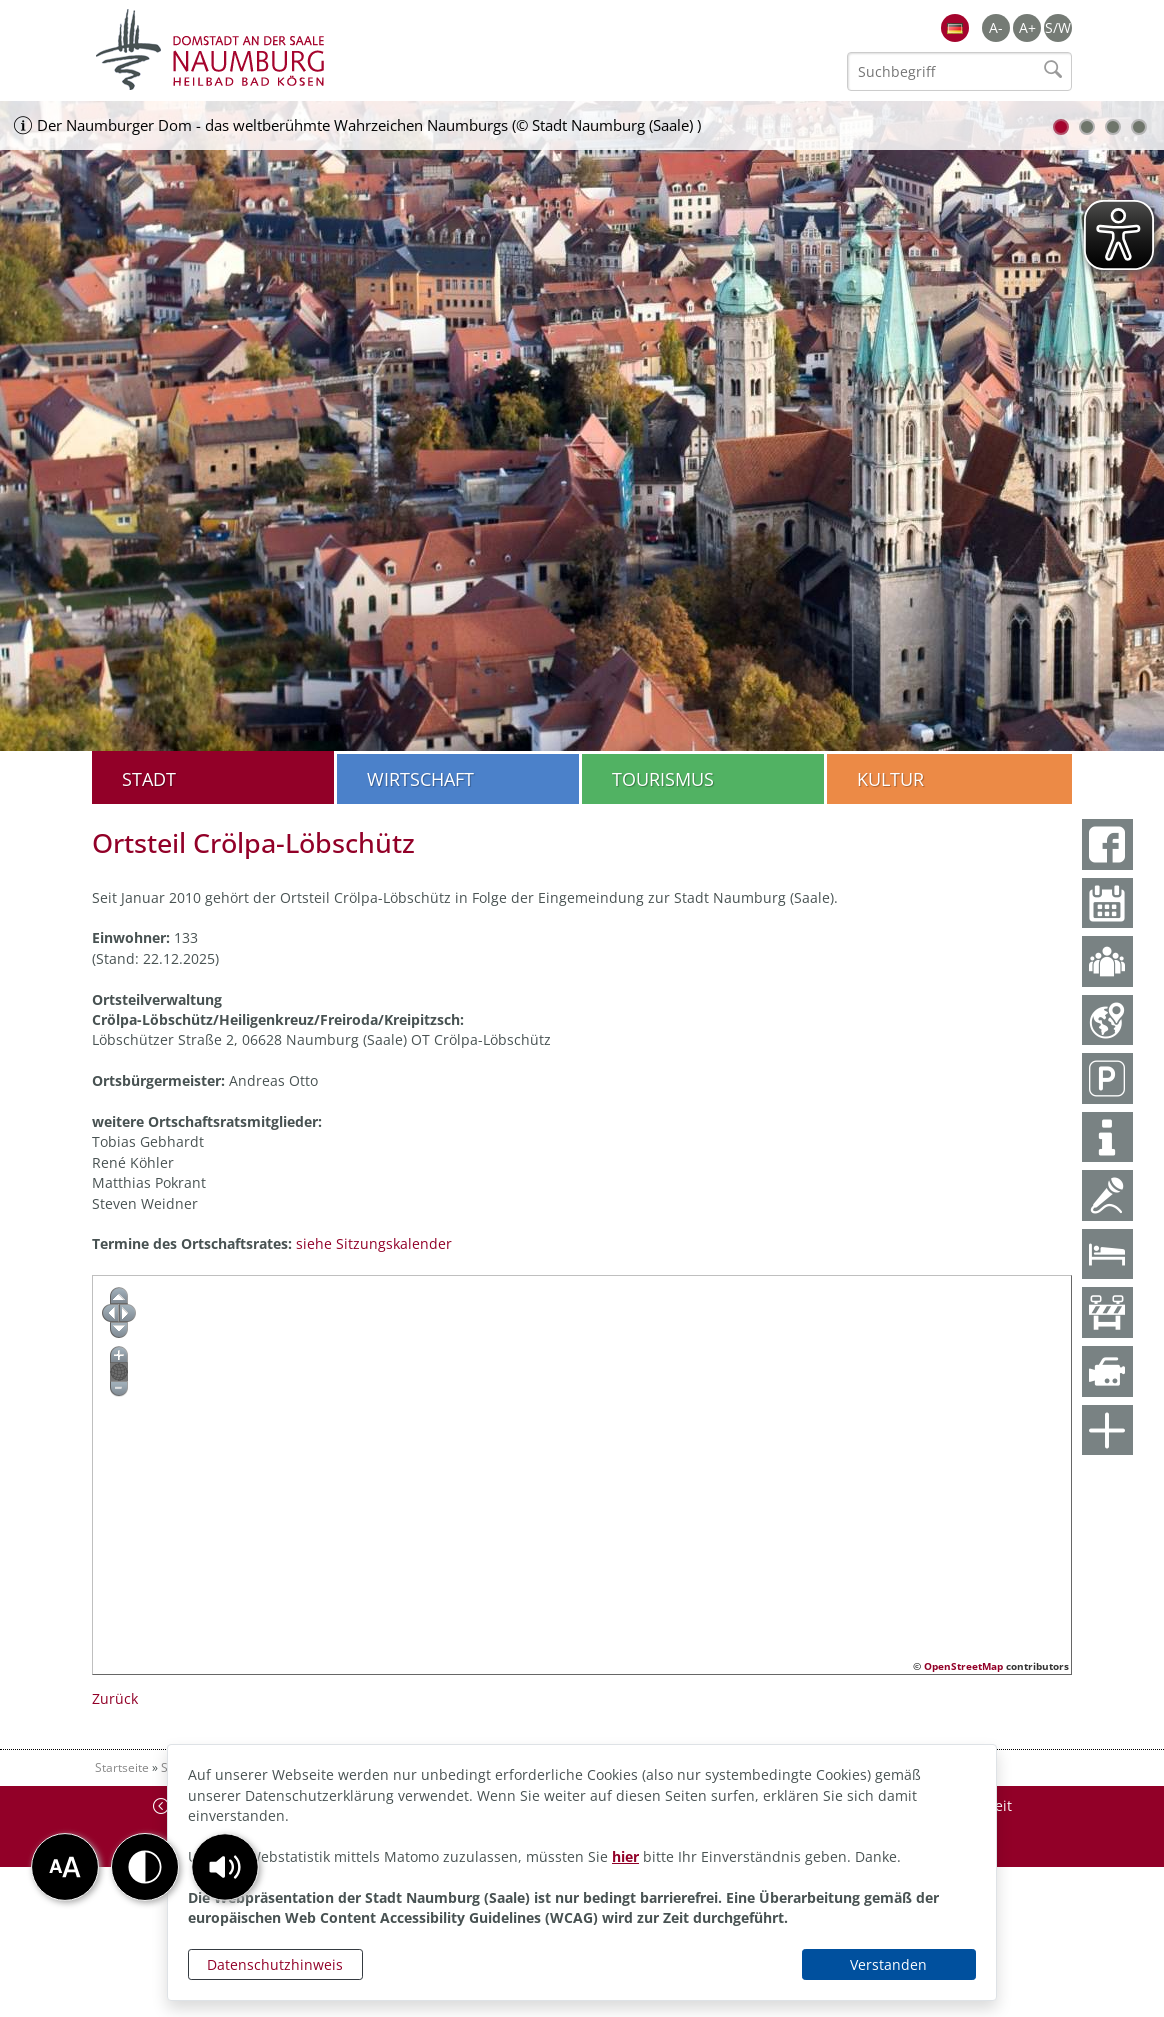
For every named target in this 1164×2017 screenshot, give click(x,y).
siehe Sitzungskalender (374, 1243)
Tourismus (663, 779)
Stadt (149, 779)
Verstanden (888, 1964)
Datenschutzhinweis (275, 1964)
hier (625, 1856)
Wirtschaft (420, 779)
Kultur (890, 779)
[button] (225, 1867)
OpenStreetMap (963, 1666)
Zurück (115, 1698)
